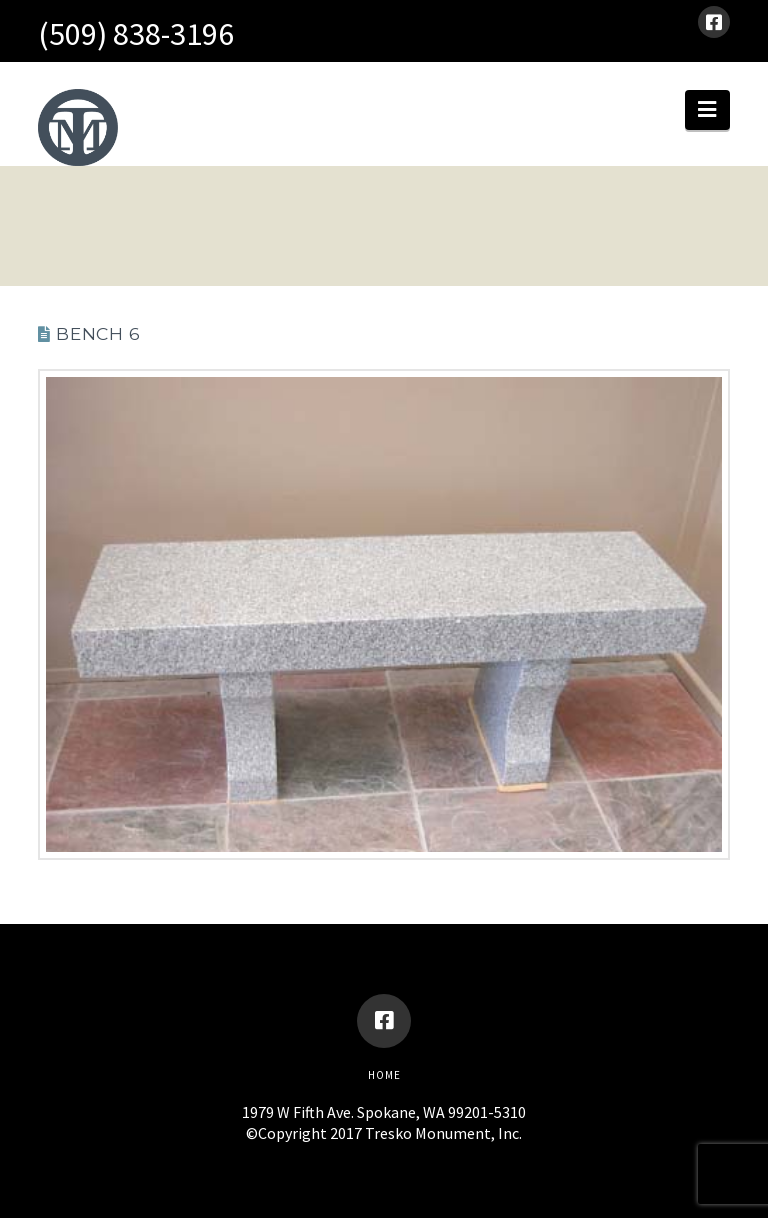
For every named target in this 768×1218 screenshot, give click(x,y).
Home (384, 1075)
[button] (707, 110)
